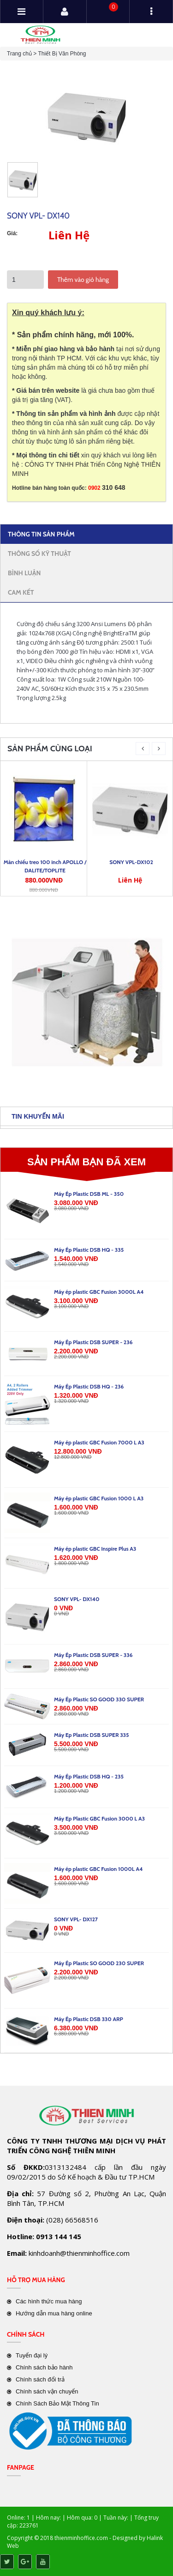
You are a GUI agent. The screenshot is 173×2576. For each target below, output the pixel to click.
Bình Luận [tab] (24, 573)
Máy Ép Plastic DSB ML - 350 (89, 1193)
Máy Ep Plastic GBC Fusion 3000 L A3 (99, 1818)
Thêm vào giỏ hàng (83, 279)
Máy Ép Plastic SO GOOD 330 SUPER (99, 1699)
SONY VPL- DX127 (76, 1919)
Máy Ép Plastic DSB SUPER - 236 (93, 1342)
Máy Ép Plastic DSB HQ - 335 (89, 1249)
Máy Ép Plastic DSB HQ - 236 (89, 1386)
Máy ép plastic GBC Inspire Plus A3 (95, 1548)
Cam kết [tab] (21, 592)
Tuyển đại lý (32, 2355)
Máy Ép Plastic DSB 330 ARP (88, 2019)
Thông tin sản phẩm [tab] (41, 534)
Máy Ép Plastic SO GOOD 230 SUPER (99, 1963)
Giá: (12, 233)
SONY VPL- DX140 (76, 1599)
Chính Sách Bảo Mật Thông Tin (57, 2403)
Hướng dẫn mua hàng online (54, 2313)
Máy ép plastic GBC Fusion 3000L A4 (99, 1291)
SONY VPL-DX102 (131, 862)
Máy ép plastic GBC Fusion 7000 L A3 (99, 1442)
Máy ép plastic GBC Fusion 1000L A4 (98, 1868)
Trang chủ (19, 53)
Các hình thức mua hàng (49, 2301)
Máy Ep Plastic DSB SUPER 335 (91, 1734)
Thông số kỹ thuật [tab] (39, 553)
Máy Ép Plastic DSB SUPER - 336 (93, 1654)
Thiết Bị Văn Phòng (62, 53)
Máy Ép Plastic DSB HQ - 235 (89, 1776)
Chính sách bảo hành (44, 2367)
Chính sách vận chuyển (47, 2391)
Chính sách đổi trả (40, 2379)
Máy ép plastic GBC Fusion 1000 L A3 (98, 1498)
